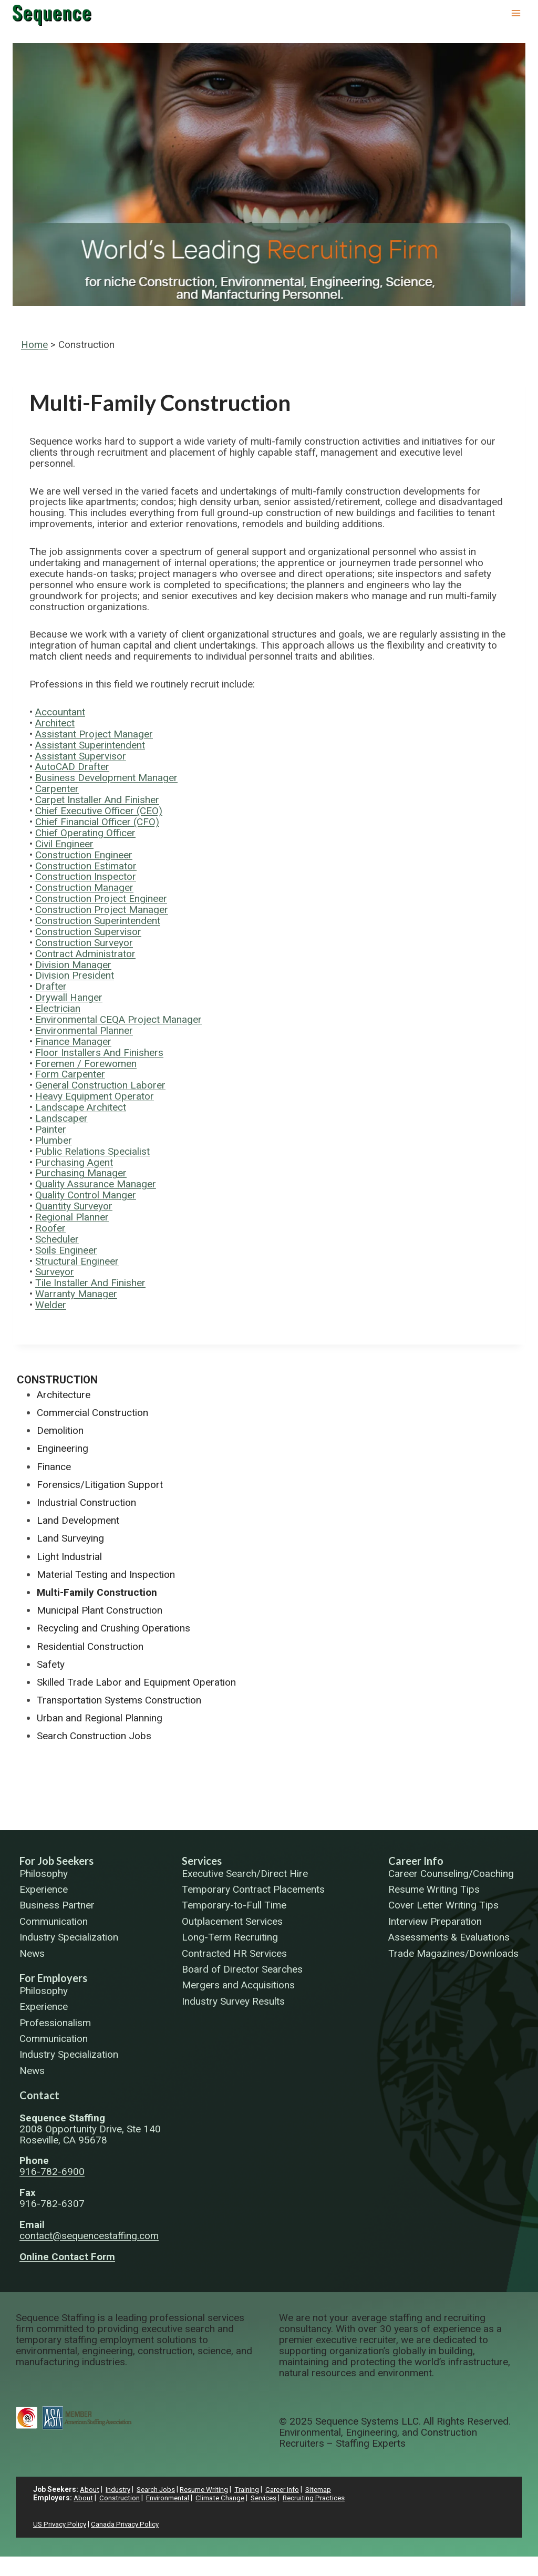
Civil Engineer (64, 844)
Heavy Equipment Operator (94, 1096)
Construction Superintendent (97, 921)
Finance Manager (73, 1041)
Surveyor (54, 1272)
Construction (57, 1379)
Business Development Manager (106, 778)
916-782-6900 (52, 2172)
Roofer (50, 1228)
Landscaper (61, 1118)
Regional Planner (72, 1217)
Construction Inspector (85, 876)
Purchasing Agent (74, 1162)
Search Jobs (160, 2489)
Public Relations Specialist (92, 1151)
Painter (50, 1129)
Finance (54, 1467)
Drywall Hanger (68, 997)
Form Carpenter (70, 1074)
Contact (39, 2095)
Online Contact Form (67, 2257)
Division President (74, 975)
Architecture (63, 1395)
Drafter (51, 986)
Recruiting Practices (330, 2497)
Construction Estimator (86, 866)
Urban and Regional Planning (99, 1718)
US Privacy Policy (61, 2524)
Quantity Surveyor (73, 1206)
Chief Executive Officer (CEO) (98, 811)
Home (34, 344)
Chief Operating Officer (85, 833)
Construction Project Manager (101, 910)
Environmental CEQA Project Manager (118, 1019)
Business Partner (57, 1905)
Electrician (57, 1008)
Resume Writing (212, 2489)
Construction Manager (84, 887)
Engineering (62, 1448)
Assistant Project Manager (94, 734)
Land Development (78, 1520)
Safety (51, 1664)
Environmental (173, 2497)
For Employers (53, 1978)
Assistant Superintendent (90, 745)
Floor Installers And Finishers (99, 1052)
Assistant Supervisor (80, 756)
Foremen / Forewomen (86, 1064)
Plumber (53, 1140)
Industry (120, 2489)
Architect (55, 723)
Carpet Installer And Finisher (97, 800)
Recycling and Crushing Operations (113, 1628)
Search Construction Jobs (94, 1736)
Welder (50, 1305)
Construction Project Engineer (101, 898)
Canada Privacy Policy (130, 2524)
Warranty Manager (76, 1294)
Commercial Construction (92, 1413)
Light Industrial (69, 1557)
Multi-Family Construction (97, 1592)
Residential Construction (90, 1646)
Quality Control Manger (85, 1195)
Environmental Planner (84, 1030)
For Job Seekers (56, 1860)
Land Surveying (70, 1538)
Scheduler (57, 1239)
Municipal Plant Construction (99, 1610)
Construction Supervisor (88, 932)
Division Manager (73, 965)
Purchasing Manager (81, 1173)
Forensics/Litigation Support (100, 1485)
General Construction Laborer (100, 1085)
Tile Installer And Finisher (90, 1283)
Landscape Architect (80, 1107)
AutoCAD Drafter (72, 767)
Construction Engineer (83, 855)
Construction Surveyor (84, 943)
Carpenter (57, 789)
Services (202, 1860)
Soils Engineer (66, 1250)
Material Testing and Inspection (106, 1574)
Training (257, 2489)
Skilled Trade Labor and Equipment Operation (136, 1682)
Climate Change (229, 2497)
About (90, 2489)
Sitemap (334, 2489)
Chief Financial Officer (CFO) (97, 822)
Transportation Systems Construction (119, 1700)
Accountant (60, 712)
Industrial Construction (86, 1502)
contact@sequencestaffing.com (89, 2236)
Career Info (415, 1860)
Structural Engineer (77, 1261)
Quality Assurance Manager (95, 1184)
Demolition (60, 1430)
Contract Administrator (85, 954)
